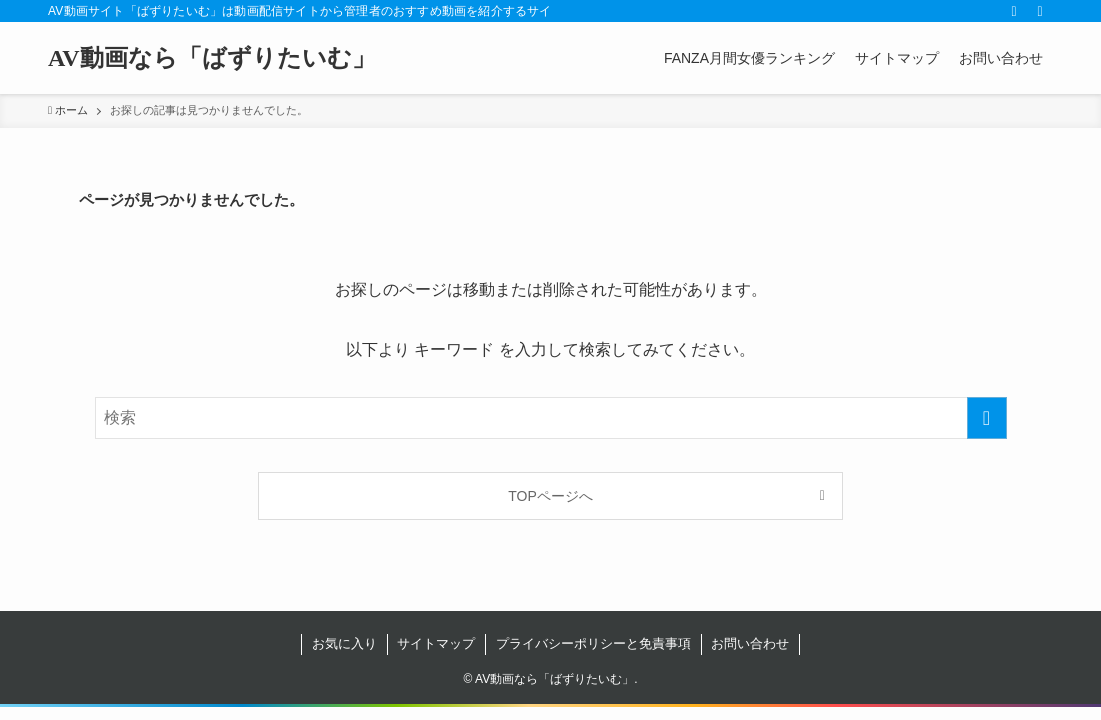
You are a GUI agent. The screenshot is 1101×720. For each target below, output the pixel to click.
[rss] (1014, 11)
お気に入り (344, 643)
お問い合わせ (750, 643)
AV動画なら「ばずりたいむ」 (212, 58)
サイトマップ (436, 643)
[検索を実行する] (987, 418)
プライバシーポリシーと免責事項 (593, 643)
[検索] (1040, 11)
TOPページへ (550, 496)
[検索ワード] (551, 418)
